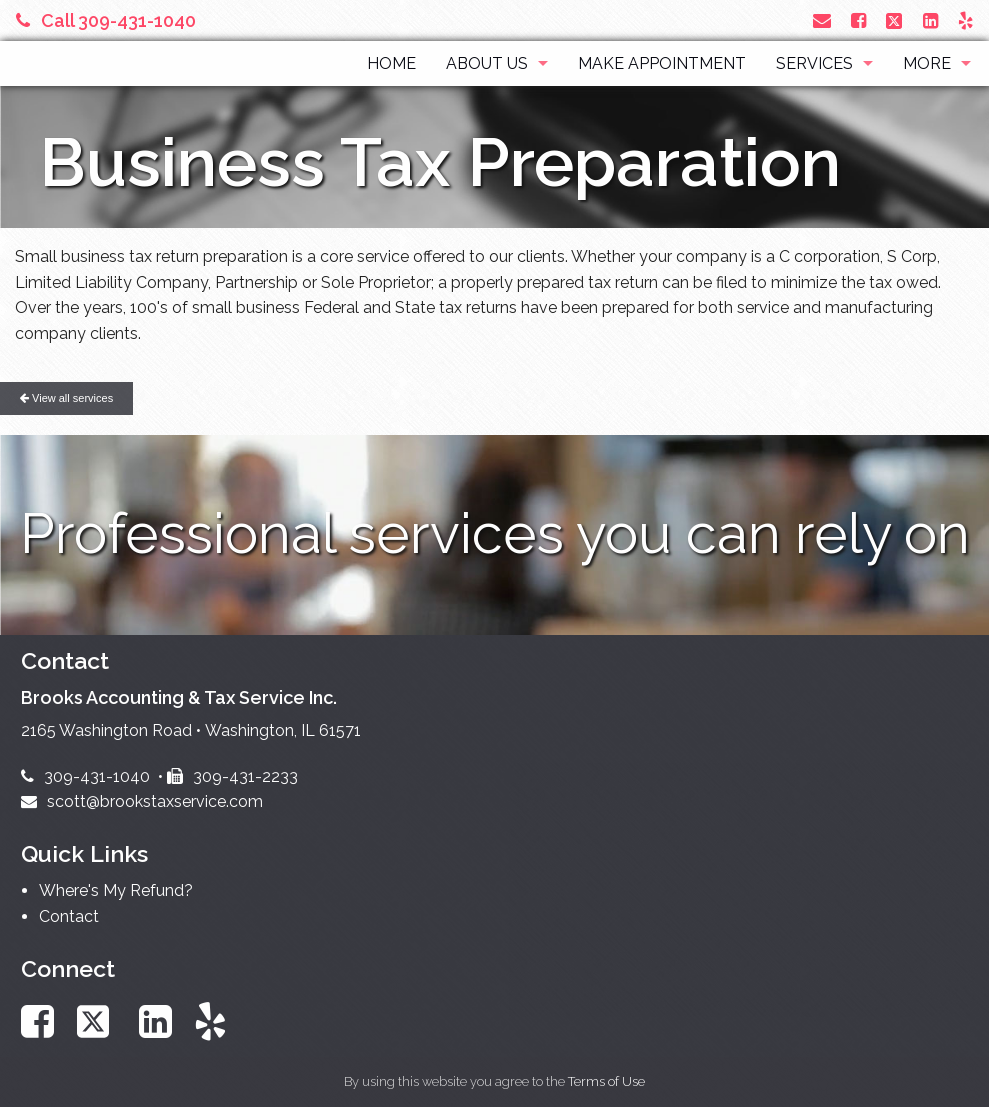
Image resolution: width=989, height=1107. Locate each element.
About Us (487, 63)
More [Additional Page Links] (927, 63)
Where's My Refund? (116, 890)
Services (814, 63)
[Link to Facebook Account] (858, 20)
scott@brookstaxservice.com (142, 801)
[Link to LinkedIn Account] (930, 20)
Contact (69, 916)
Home (391, 63)
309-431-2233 (232, 776)
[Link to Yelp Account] (965, 20)
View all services (66, 398)
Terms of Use (606, 1081)
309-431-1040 (85, 776)
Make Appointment (662, 63)
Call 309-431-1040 (106, 20)
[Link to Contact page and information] (822, 20)
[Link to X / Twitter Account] (896, 20)
